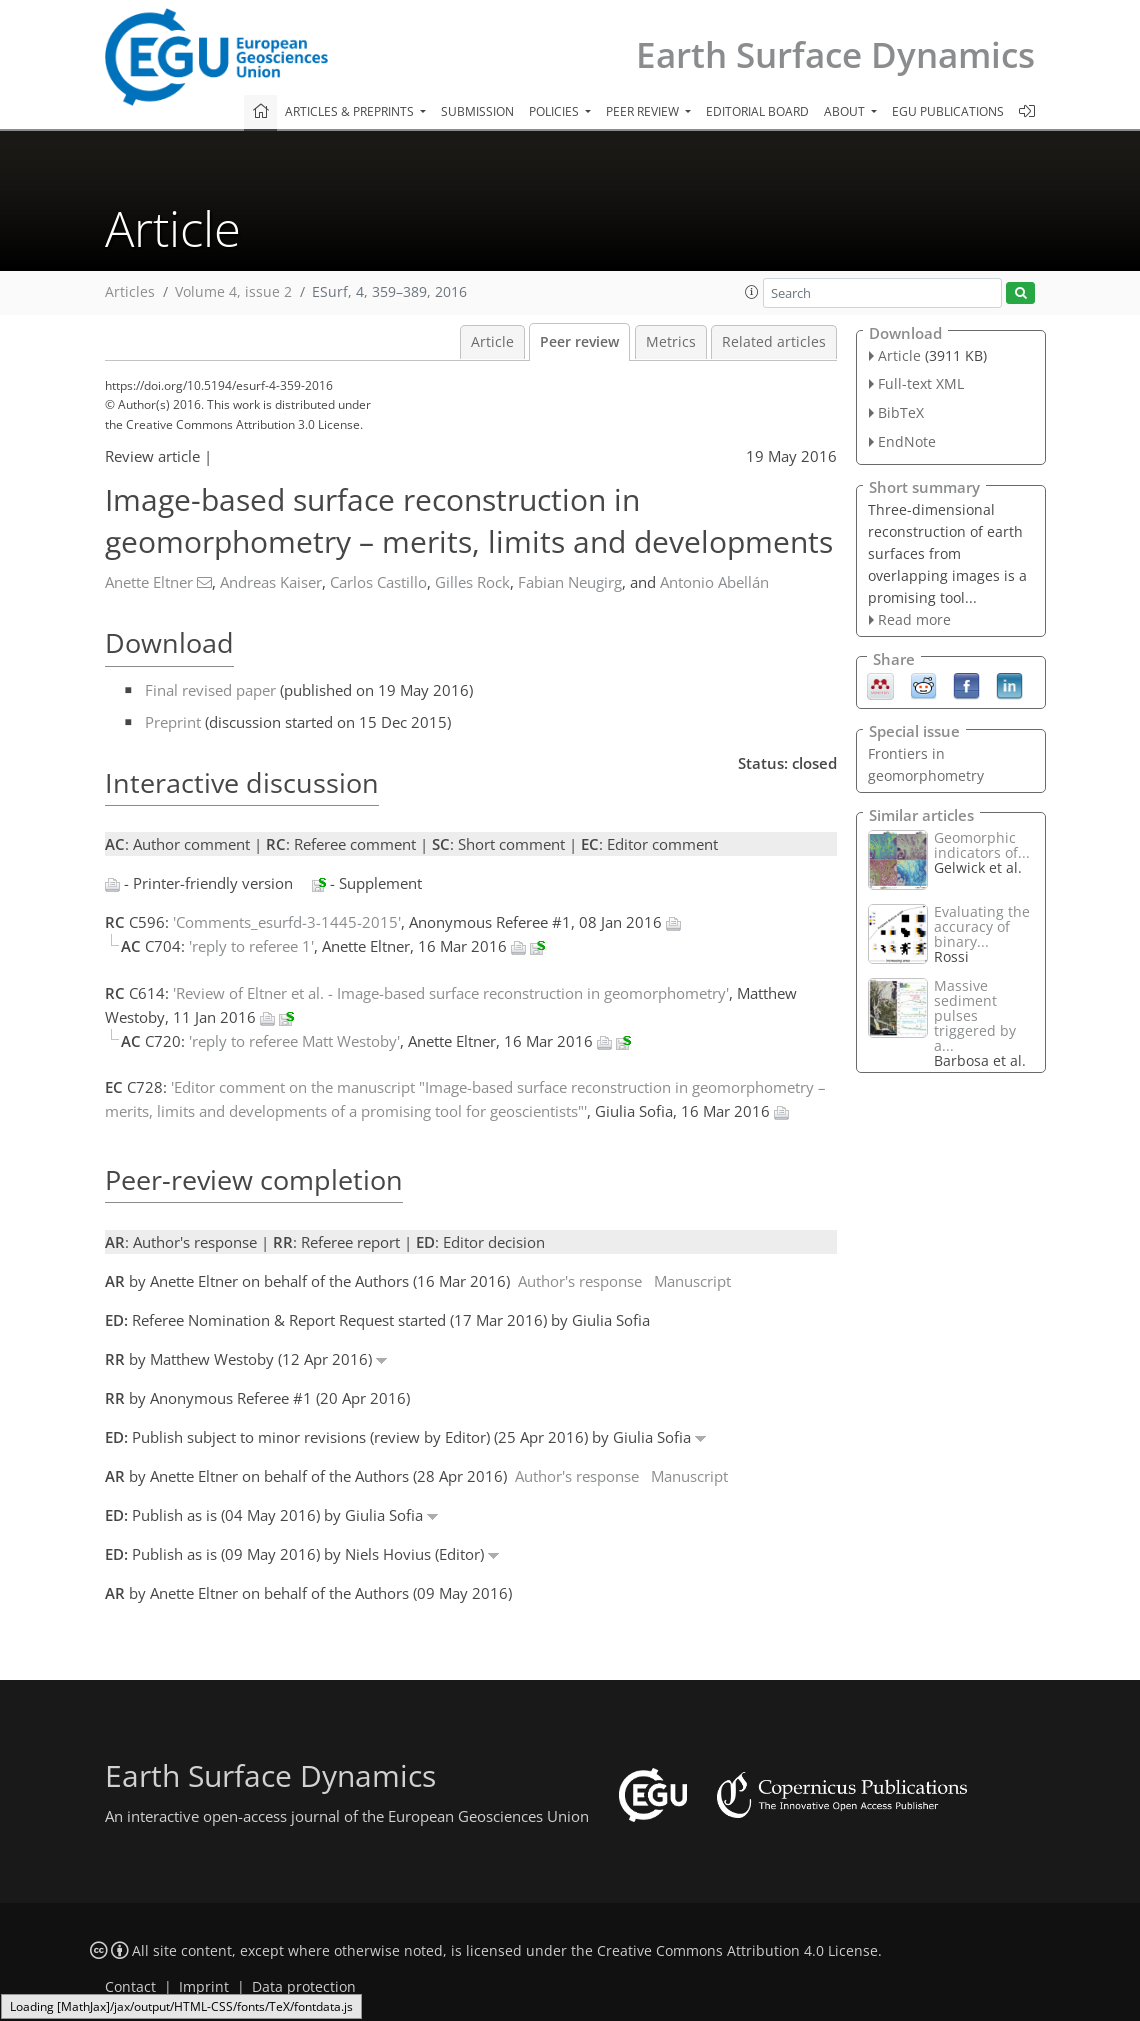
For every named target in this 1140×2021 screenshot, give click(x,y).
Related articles (774, 342)
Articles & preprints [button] (351, 111)
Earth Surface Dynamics (835, 54)
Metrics (671, 342)
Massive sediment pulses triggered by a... (975, 1015)
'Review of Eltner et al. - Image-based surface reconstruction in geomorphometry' (451, 993)
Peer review (579, 342)
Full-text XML (921, 383)
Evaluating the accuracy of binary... (982, 926)
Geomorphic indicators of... (982, 845)
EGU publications (948, 111)
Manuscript (692, 1281)
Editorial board (757, 111)
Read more (914, 619)
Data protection (304, 1987)
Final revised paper (210, 690)
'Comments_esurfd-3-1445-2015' (287, 922)
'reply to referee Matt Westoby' (294, 1041)
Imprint (204, 1987)
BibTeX (901, 412)
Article (492, 342)
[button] (752, 292)
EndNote (907, 441)
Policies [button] (555, 111)
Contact (130, 1987)
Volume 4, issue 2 (233, 292)
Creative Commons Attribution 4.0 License (737, 1951)
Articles (130, 292)
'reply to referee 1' (251, 946)
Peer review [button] (644, 111)
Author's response (580, 1281)
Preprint (173, 722)
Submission (477, 111)
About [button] (846, 111)
